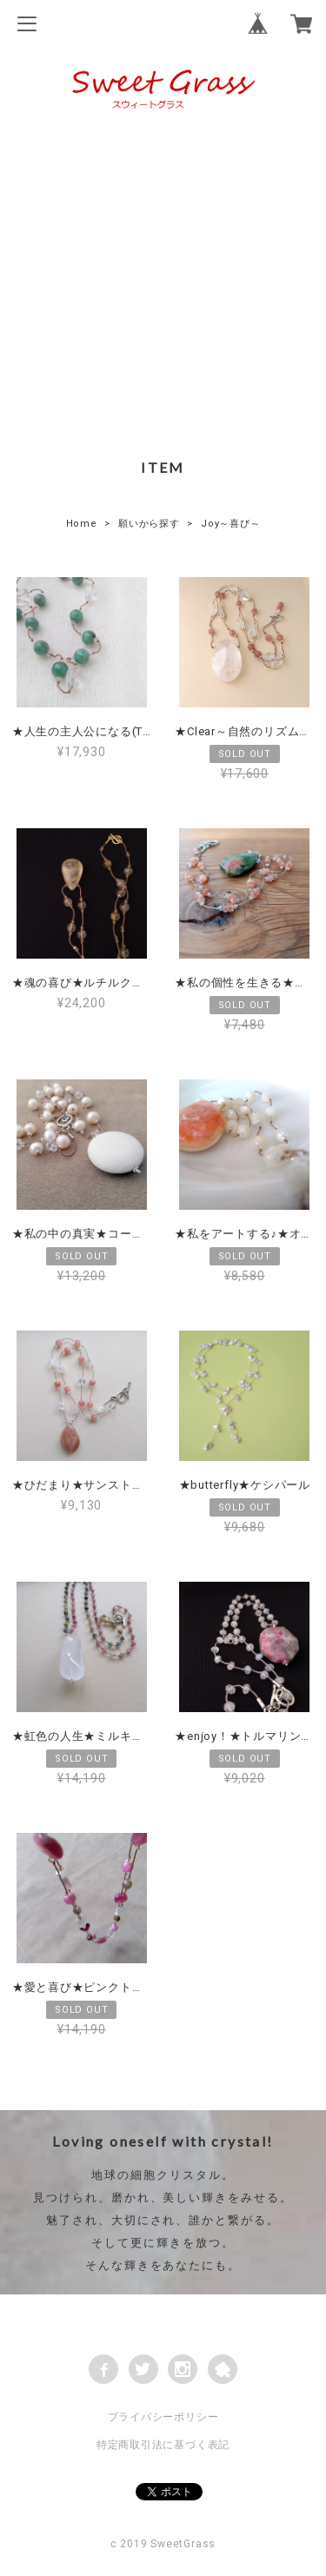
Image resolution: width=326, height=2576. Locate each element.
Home (81, 523)
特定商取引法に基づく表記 (163, 2445)
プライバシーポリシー (163, 2417)
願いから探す (149, 523)
